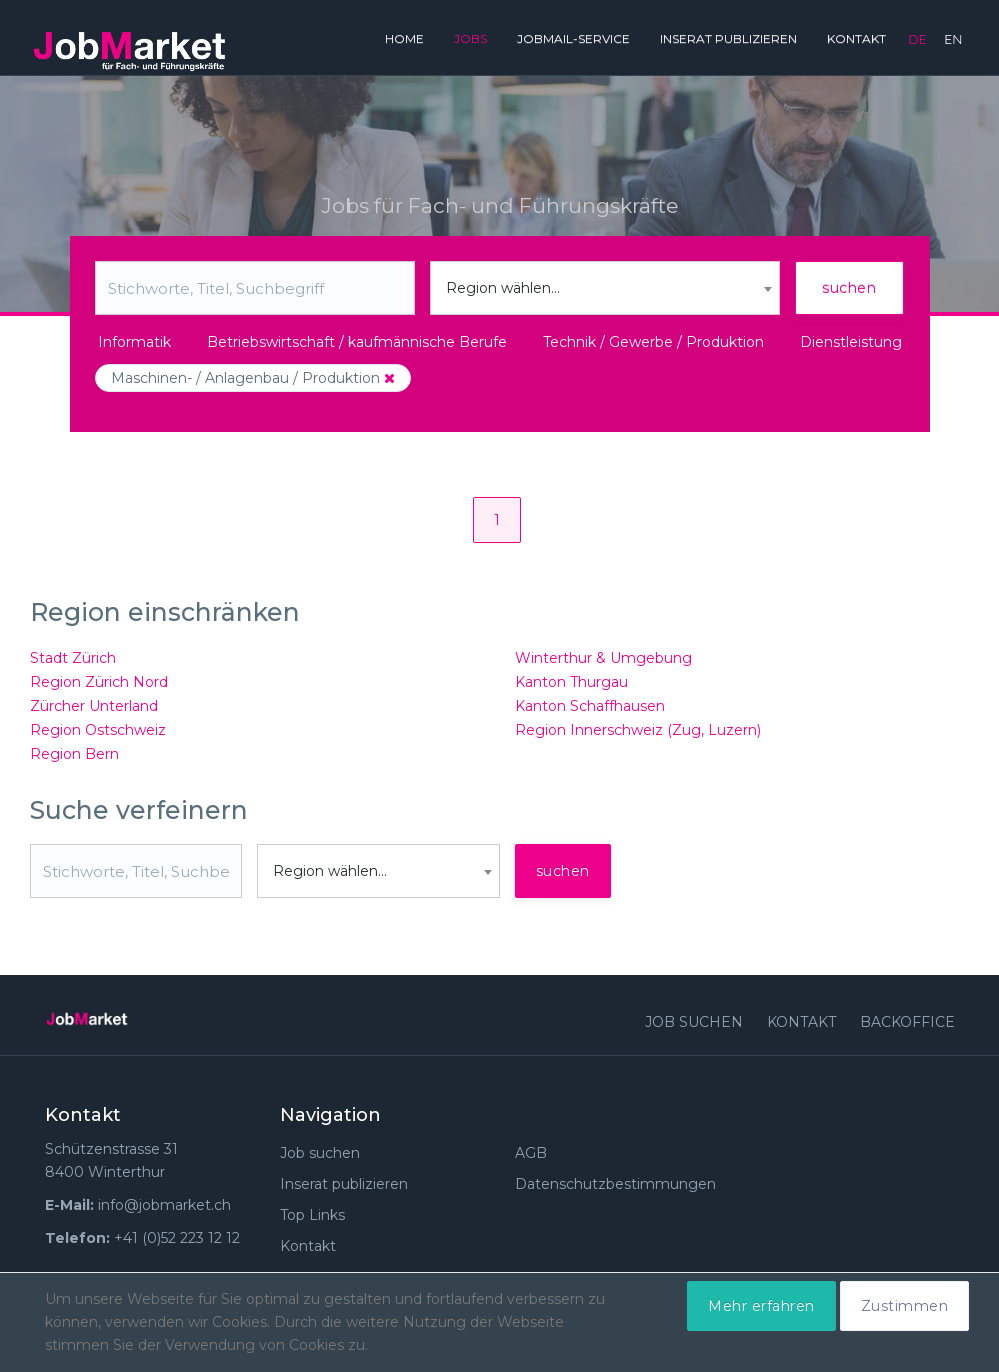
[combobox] (605, 288)
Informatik (134, 342)
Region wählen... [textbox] (503, 288)
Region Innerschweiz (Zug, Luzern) (638, 730)
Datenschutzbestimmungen (615, 1184)
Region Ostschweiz (98, 730)
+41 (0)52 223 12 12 (177, 1238)
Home (404, 38)
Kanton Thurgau (571, 682)
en (953, 39)
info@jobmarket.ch (164, 1205)
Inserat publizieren (728, 38)
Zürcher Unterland (94, 706)
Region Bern (74, 754)
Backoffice (907, 1022)
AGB (531, 1153)
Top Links (312, 1215)
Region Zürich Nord (99, 682)
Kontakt (856, 38)
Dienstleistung (851, 342)
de (917, 39)
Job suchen (694, 1022)
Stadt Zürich (73, 658)
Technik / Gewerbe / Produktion (653, 342)
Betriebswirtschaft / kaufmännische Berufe (357, 342)
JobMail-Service (573, 38)
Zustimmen (905, 1306)
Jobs (470, 38)
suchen (849, 288)
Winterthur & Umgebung (603, 658)
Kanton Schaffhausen (590, 706)
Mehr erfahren (761, 1306)
